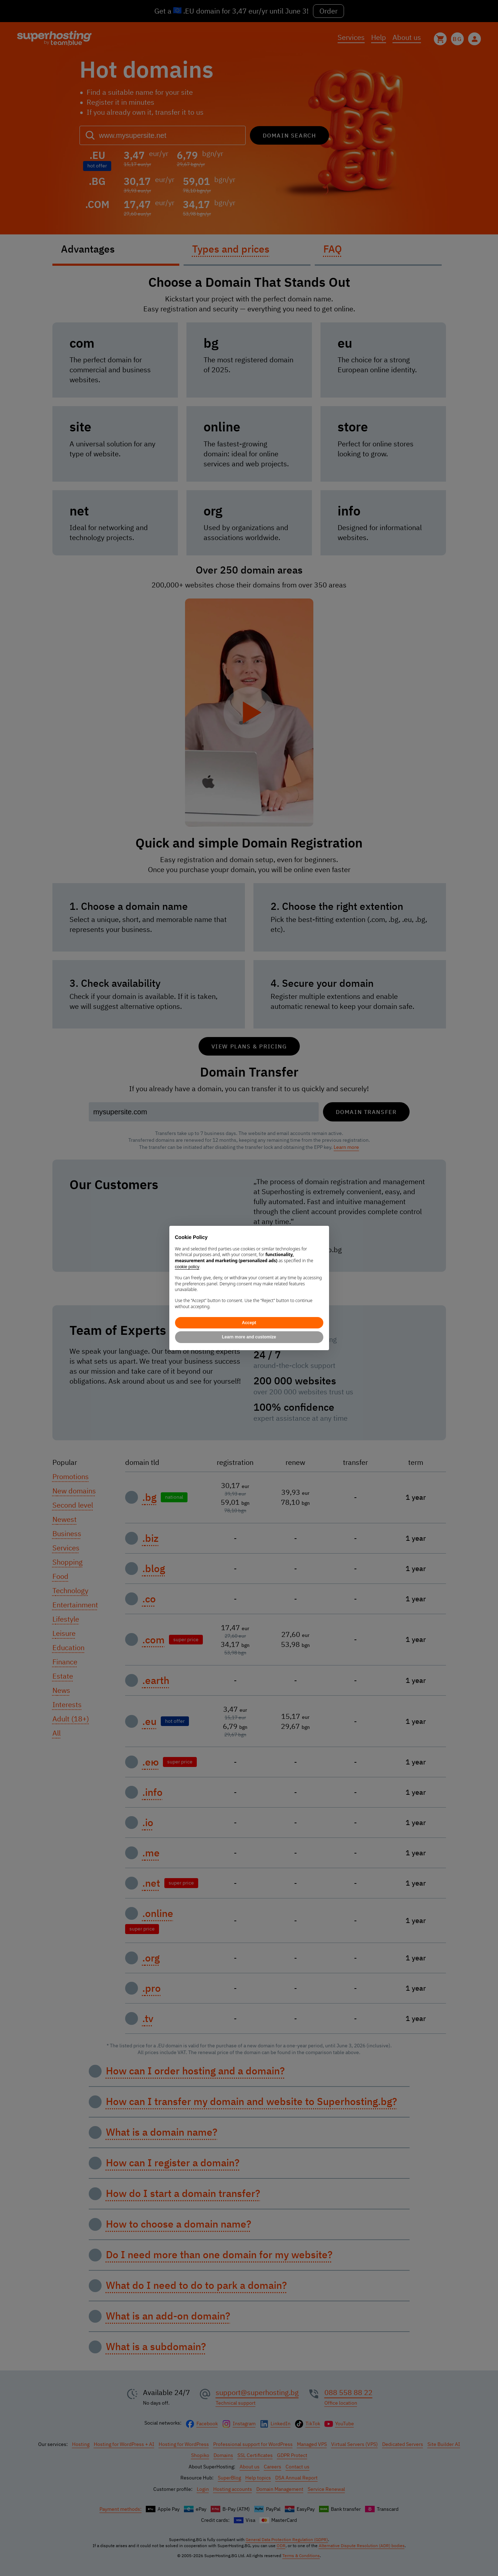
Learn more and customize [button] (249, 1336)
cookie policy (187, 1266)
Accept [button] (249, 1322)
